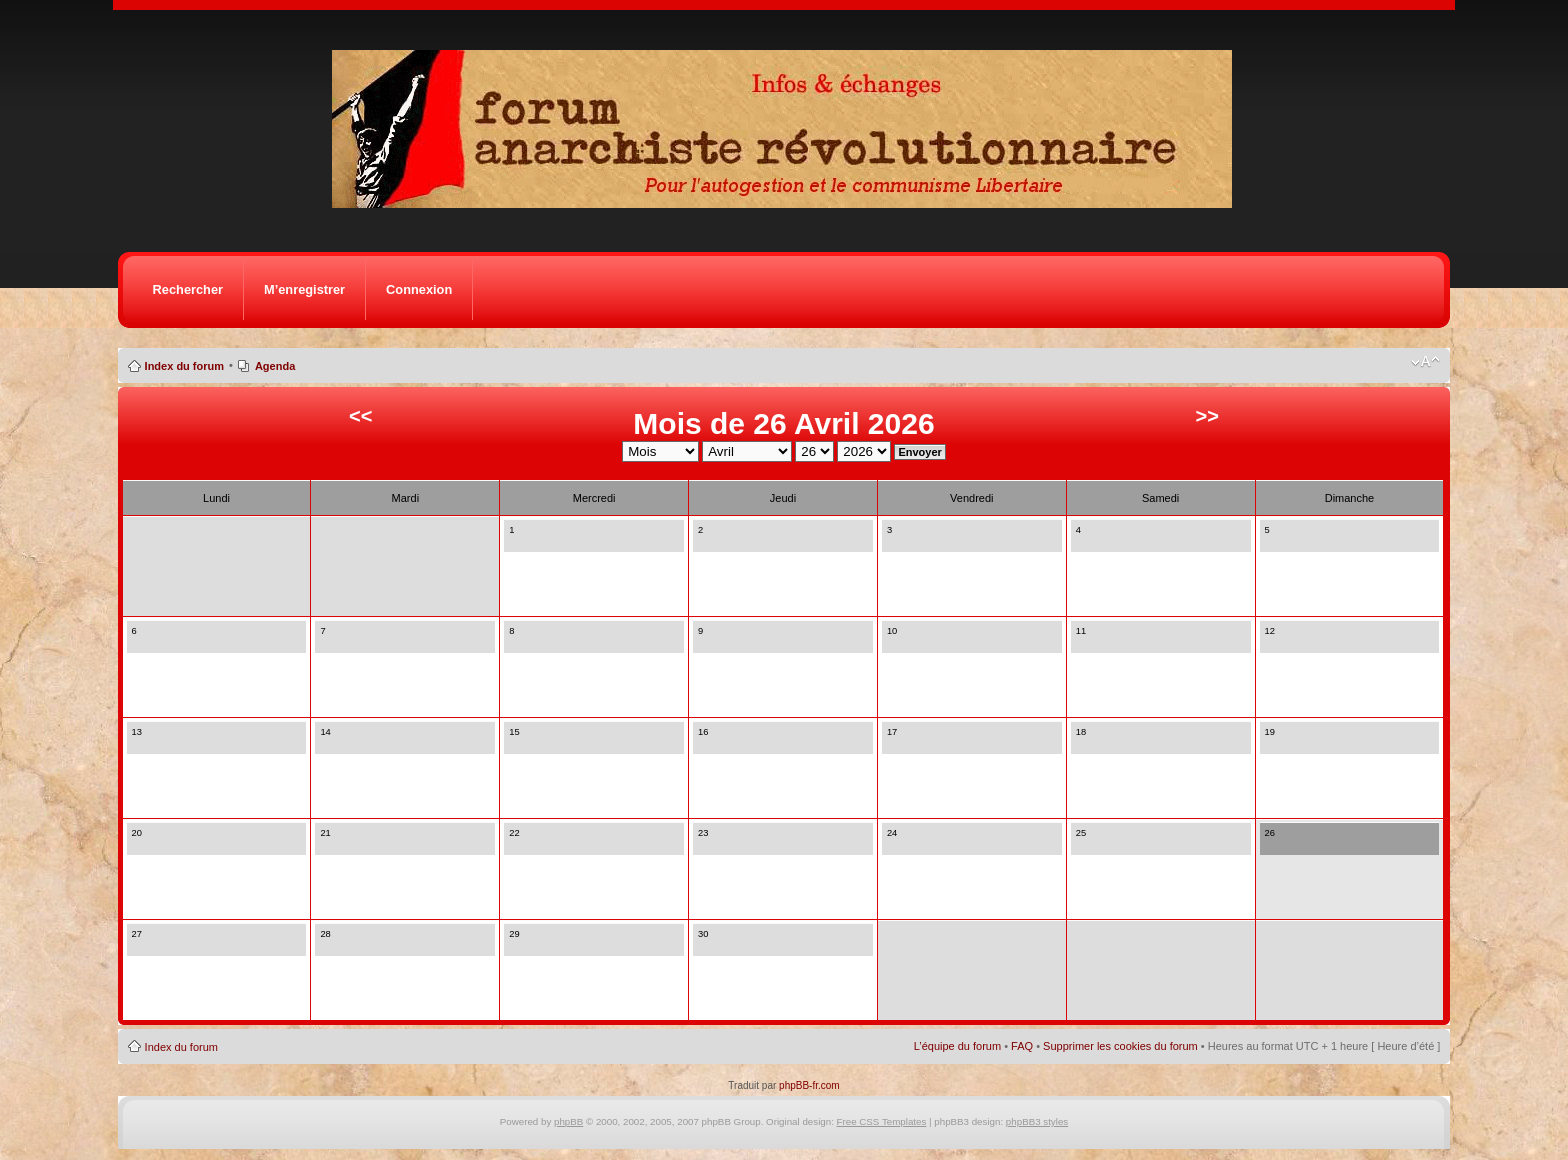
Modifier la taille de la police (1425, 362)
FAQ (1022, 1046)
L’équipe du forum (957, 1046)
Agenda (275, 366)
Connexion (419, 289)
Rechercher (188, 289)
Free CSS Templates (882, 1121)
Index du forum (184, 366)
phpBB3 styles (1037, 1121)
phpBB (568, 1121)
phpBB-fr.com (809, 1085)
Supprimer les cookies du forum (1120, 1046)
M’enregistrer (304, 289)
